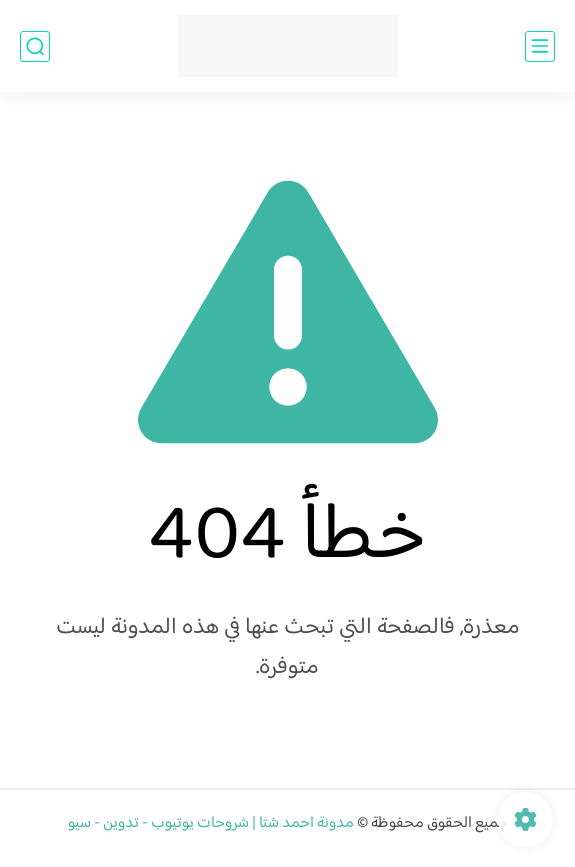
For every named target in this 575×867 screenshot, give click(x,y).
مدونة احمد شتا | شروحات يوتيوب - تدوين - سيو (211, 823)
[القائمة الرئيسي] (540, 46)
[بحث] (35, 46)
